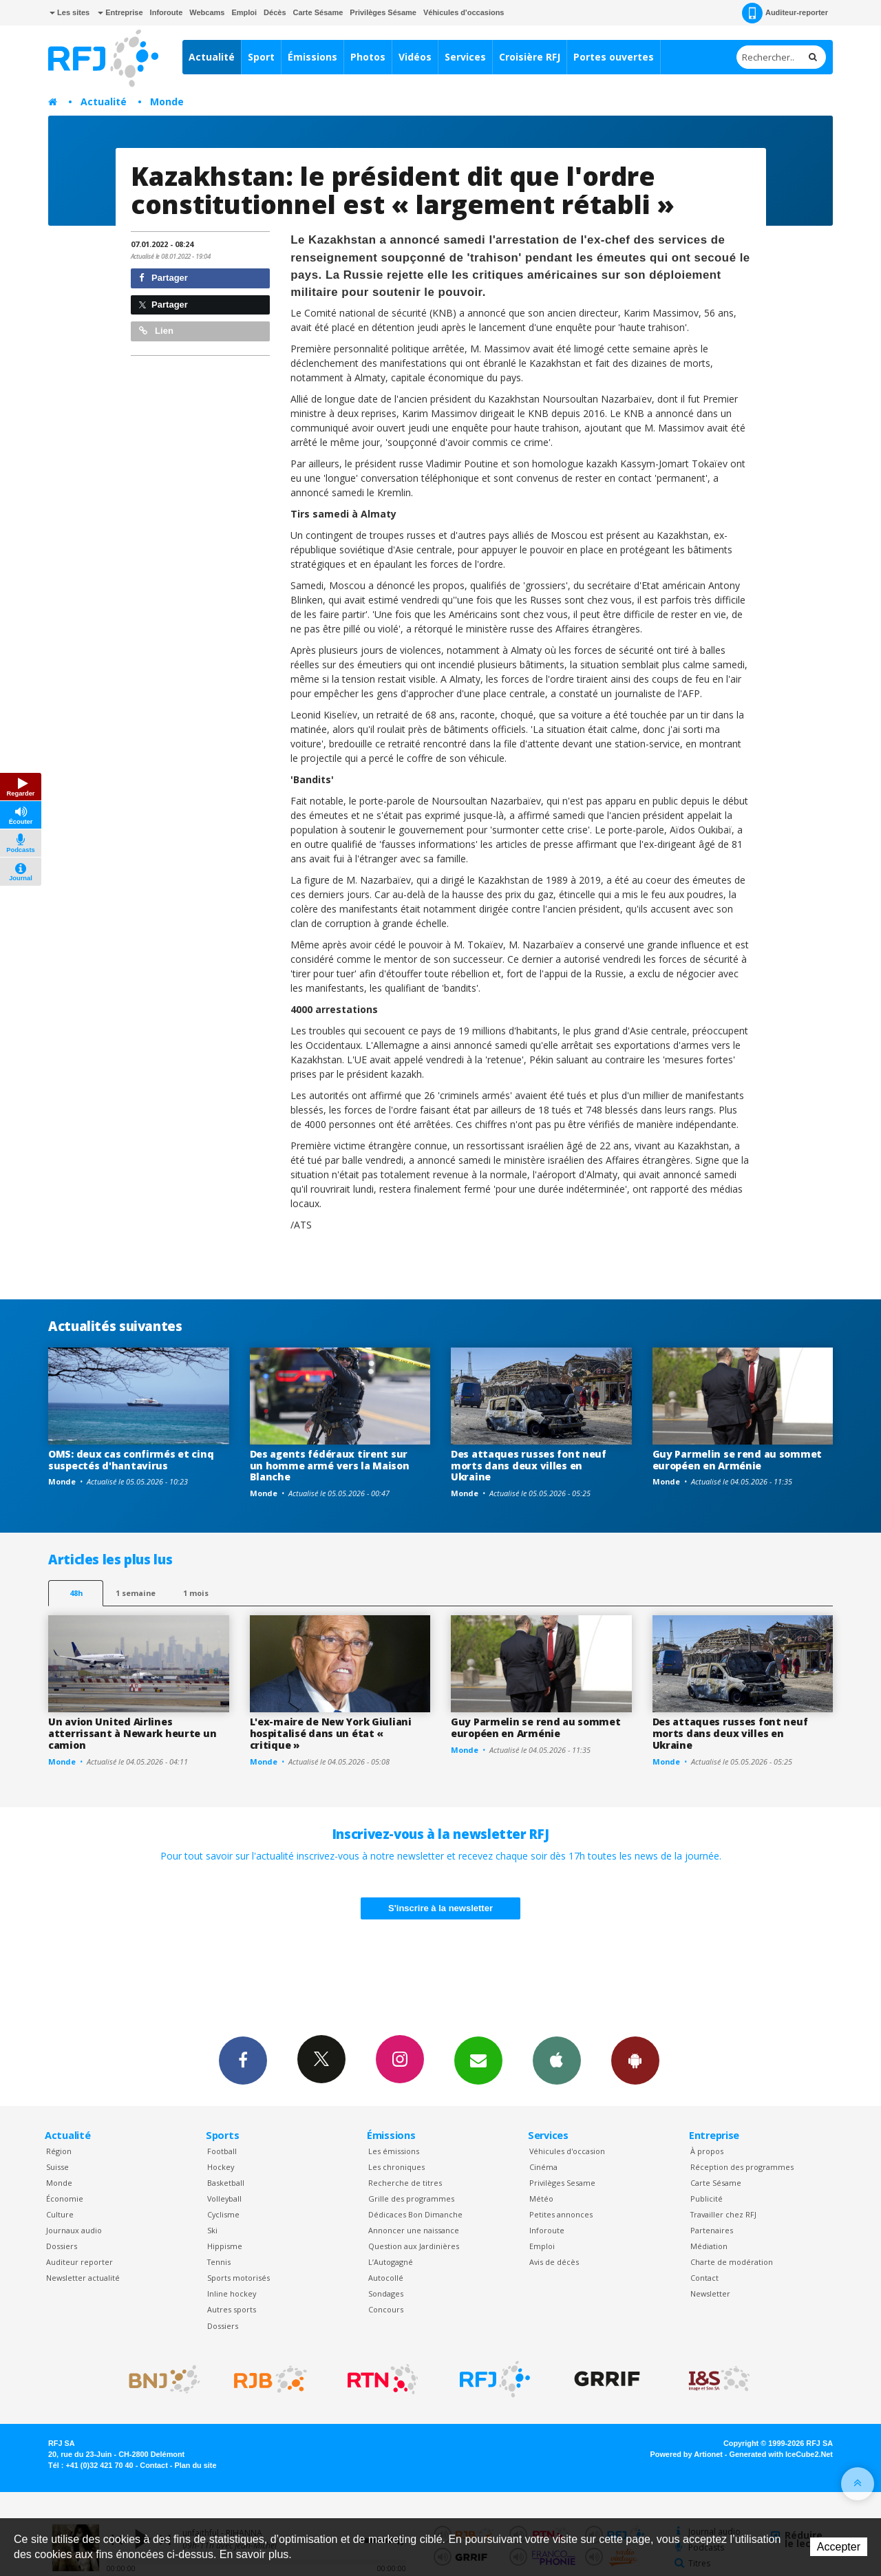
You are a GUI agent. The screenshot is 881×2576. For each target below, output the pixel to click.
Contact (704, 2277)
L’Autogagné (390, 2261)
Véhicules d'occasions (464, 12)
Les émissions (393, 2151)
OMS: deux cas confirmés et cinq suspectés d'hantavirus (130, 1459)
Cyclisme (223, 2214)
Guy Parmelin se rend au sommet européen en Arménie (737, 1459)
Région (59, 2151)
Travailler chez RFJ (723, 2214)
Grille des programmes (411, 2198)
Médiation (709, 2246)
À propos (706, 2151)
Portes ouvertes (613, 56)
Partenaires (711, 2230)
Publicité (706, 2198)
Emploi (244, 12)
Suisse (57, 2166)
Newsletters (478, 2059)
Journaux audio (74, 2230)
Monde (167, 101)
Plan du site (195, 2465)
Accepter (838, 2547)
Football (222, 2151)
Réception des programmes (742, 2166)
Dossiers (61, 2246)
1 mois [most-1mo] (196, 1593)
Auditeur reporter (79, 2261)
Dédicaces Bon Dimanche (415, 2214)
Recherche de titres (405, 2182)
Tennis (219, 2261)
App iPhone (557, 2059)
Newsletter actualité (83, 2277)
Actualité (212, 56)
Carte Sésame (318, 12)
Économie (64, 2198)
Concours (385, 2309)
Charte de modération (731, 2261)
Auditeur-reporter (785, 13)
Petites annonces (561, 2214)
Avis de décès (554, 2261)
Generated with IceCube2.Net (781, 2454)
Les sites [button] (69, 12)
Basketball (225, 2182)
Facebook (243, 2059)
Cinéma (543, 2166)
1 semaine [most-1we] (136, 1593)
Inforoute (166, 12)
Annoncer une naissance (413, 2230)
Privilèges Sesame (562, 2182)
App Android (635, 2059)
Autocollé (385, 2277)
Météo (541, 2198)
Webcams (206, 12)
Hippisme (224, 2246)
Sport (261, 56)
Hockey (220, 2166)
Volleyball (224, 2198)
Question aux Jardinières (413, 2246)
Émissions (312, 56)
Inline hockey (231, 2293)
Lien (156, 331)
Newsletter (710, 2293)
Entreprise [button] (120, 12)
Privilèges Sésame (383, 12)
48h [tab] (76, 1593)
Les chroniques (396, 2166)
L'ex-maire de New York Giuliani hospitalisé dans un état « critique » (331, 1733)
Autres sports (231, 2309)
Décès (275, 12)
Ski (212, 2230)
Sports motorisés (238, 2277)
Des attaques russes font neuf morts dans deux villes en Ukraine (528, 1465)
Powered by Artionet (686, 2454)
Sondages (385, 2293)
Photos (367, 56)
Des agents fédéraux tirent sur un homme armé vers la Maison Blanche (330, 1465)
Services (465, 56)
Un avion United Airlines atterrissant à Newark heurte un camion (132, 1733)
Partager (163, 278)
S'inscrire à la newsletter (440, 1908)
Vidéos (415, 56)
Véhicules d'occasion (567, 2151)
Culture (60, 2214)
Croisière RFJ (529, 56)
